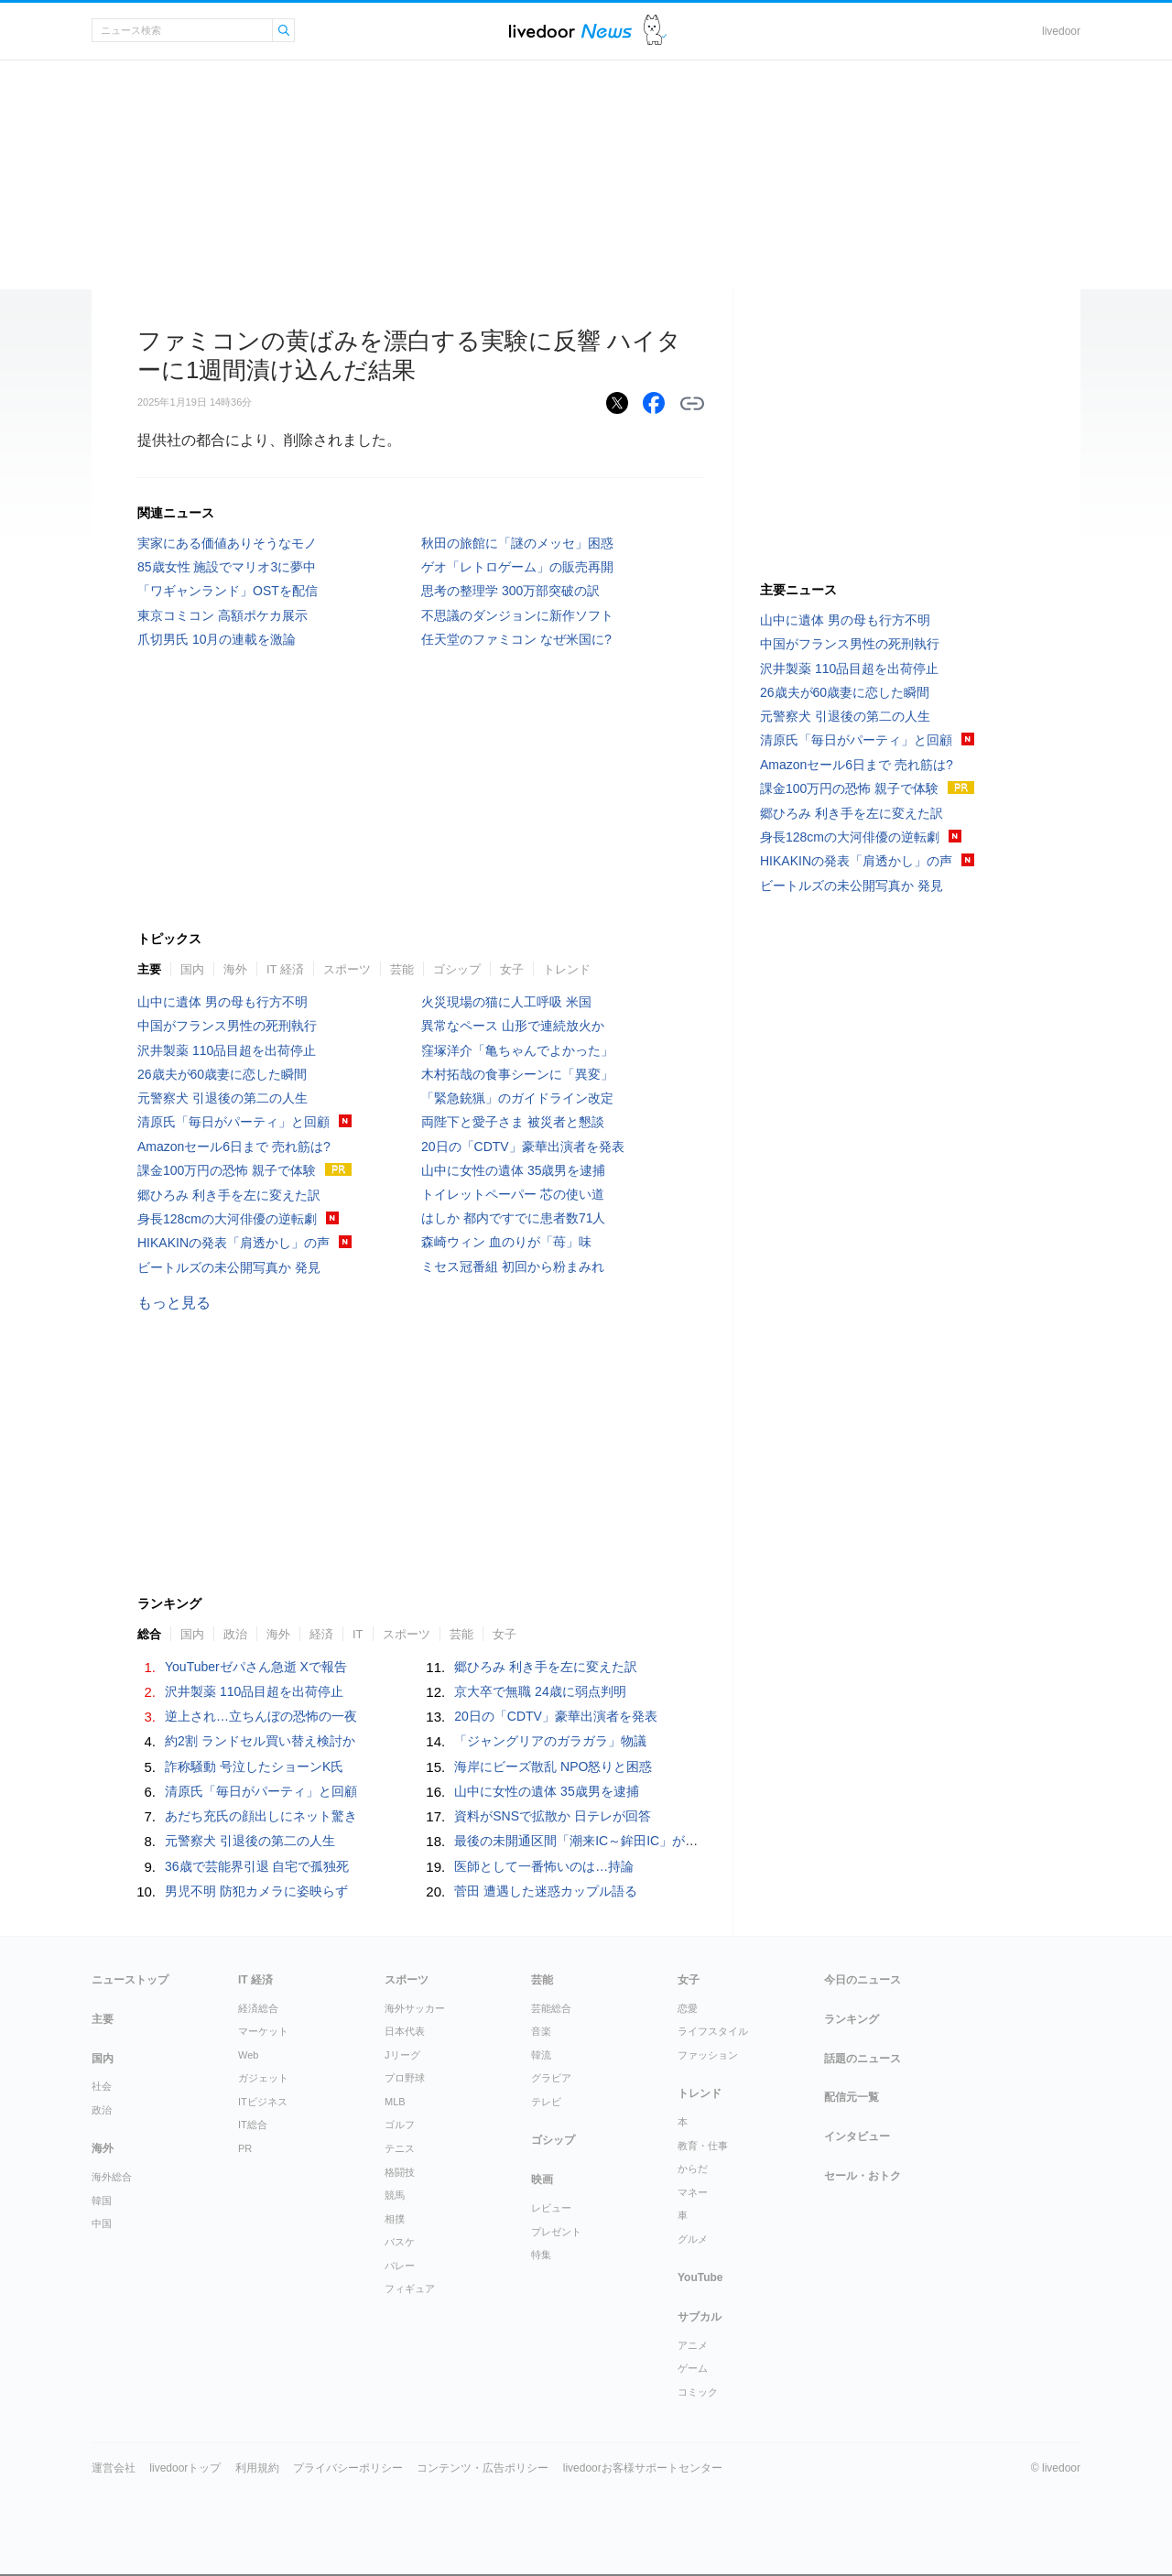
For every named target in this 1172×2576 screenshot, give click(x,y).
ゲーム (693, 2368)
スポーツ (347, 969)
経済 (321, 1634)
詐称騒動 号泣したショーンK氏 (254, 1766)
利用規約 (257, 2468)
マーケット (263, 2031)
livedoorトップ (185, 2468)
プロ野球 (405, 2077)
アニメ (693, 2345)
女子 (512, 969)
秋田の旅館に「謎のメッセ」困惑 (517, 543)
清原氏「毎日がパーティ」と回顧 (233, 1121)
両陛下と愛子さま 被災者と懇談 (512, 1121)
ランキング (851, 2019)
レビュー (551, 2207)
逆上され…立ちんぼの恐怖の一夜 (261, 1716)
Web (248, 2054)
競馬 (395, 2195)
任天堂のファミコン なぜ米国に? (516, 639)
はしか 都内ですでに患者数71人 (513, 1218)
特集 (541, 2254)
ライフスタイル (713, 2031)
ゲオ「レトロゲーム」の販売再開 (517, 567)
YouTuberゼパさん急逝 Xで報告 (256, 1666)
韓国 (102, 2200)
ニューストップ (130, 1979)
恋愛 (688, 2008)
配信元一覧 (851, 2097)
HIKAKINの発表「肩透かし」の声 (233, 1242)
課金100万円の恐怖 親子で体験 (226, 1170)
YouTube (700, 2277)
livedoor (1061, 31)
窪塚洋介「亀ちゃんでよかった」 (517, 1050)
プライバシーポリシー (348, 2468)
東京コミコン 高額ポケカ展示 (222, 615)
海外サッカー (415, 2008)
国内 (192, 969)
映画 (542, 2179)
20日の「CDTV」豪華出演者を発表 (522, 1146)
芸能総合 (551, 2008)
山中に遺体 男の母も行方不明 (222, 1002)
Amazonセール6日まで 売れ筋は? (234, 1146)
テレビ (546, 2101)
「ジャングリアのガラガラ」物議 (550, 1741)
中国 (102, 2223)
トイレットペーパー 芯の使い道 (512, 1194)
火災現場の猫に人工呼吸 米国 (506, 1002)
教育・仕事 (703, 2145)
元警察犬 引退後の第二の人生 (222, 1098)
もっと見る (174, 1302)
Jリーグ (402, 2054)
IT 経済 (285, 969)
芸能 (402, 969)
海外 (235, 969)
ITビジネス (263, 2101)
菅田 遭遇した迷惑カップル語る (545, 1891)
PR (245, 2148)
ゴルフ (400, 2124)
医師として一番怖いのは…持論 (544, 1866)
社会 (102, 2086)
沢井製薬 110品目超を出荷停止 (226, 1050)
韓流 (541, 2054)
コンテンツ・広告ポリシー (482, 2468)
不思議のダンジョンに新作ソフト (517, 615)
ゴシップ (457, 969)
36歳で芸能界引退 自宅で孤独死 (257, 1866)
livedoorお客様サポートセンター (642, 2468)
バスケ (400, 2241)
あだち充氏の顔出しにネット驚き (261, 1816)
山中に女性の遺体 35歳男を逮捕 (513, 1170)
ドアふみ (655, 31)
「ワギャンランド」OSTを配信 (227, 590)
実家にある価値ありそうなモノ (227, 543)
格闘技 (400, 2172)
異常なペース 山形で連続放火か (512, 1025)
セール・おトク (862, 2175)
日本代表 (405, 2031)
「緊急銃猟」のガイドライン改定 (517, 1098)
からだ (693, 2168)
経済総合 (258, 2008)
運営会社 (114, 2468)
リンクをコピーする (692, 404)
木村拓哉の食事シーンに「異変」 (517, 1074)
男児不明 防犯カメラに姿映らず (256, 1891)
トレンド (567, 969)
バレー (400, 2265)
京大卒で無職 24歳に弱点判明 (539, 1691)
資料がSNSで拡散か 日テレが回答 (552, 1816)
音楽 (541, 2031)
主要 (149, 969)
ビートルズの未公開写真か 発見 (228, 1267)
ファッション (708, 2054)
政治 (235, 1634)
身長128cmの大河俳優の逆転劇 (227, 1219)
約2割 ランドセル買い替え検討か (260, 1741)
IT (358, 1634)
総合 (149, 1634)
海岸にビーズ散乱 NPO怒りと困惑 (553, 1766)
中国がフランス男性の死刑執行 (227, 1025)
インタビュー (857, 2136)
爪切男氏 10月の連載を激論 (216, 639)
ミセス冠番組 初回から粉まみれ (512, 1266)
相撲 (395, 2218)
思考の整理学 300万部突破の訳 (510, 590)
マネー (693, 2192)
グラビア (551, 2077)
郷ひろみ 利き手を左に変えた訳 (228, 1195)
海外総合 (112, 2176)
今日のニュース (862, 1979)
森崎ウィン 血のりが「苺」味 (506, 1241)
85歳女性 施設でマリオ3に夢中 (226, 567)
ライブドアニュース (570, 30)
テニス (400, 2148)
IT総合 (252, 2124)
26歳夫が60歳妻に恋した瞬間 (222, 1074)
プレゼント (556, 2231)
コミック (698, 2391)
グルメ (693, 2239)
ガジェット (263, 2077)
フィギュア (410, 2288)
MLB (395, 2101)
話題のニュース (862, 2058)
